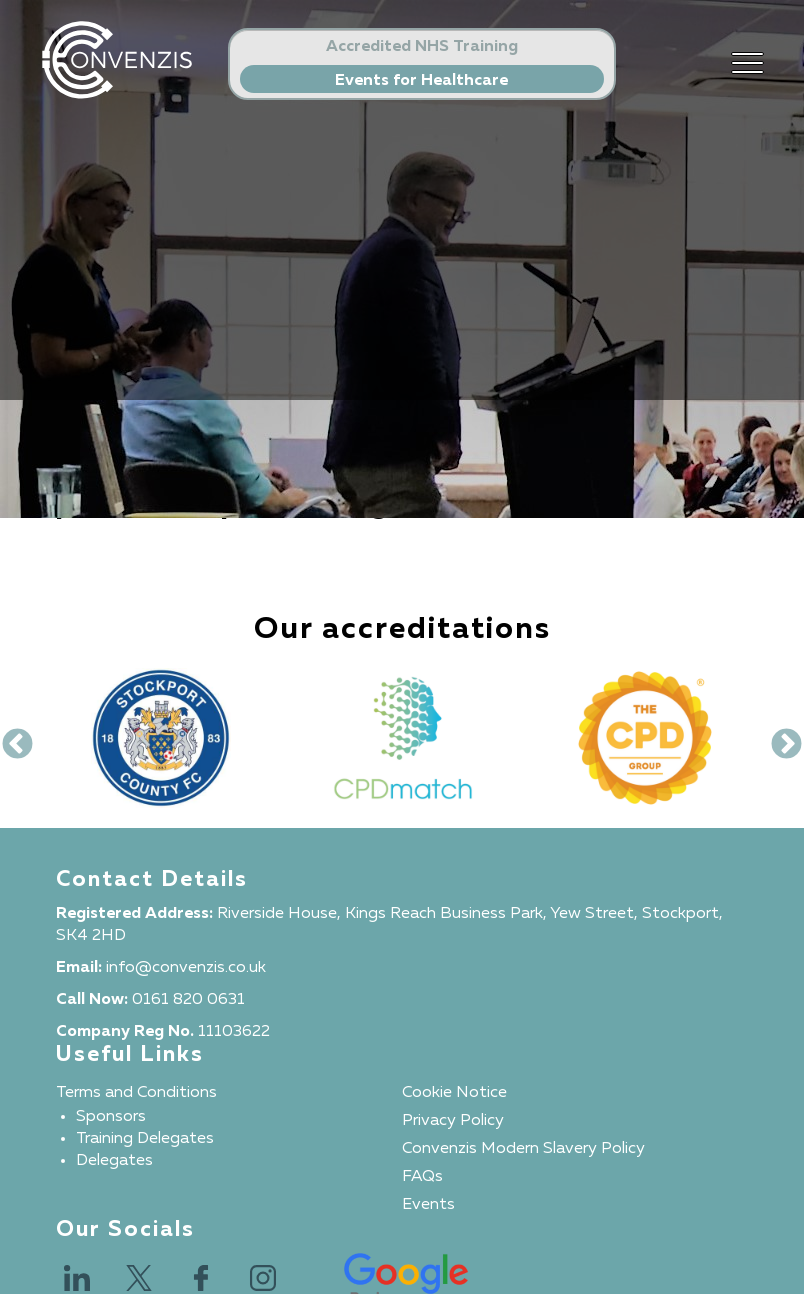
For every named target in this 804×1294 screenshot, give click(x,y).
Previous (10, 738)
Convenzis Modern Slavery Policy (523, 1149)
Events (428, 1205)
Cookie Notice (454, 1093)
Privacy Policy (453, 1121)
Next (779, 738)
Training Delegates (145, 1139)
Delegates (114, 1161)
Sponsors (111, 1117)
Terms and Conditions (136, 1093)
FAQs (422, 1177)
